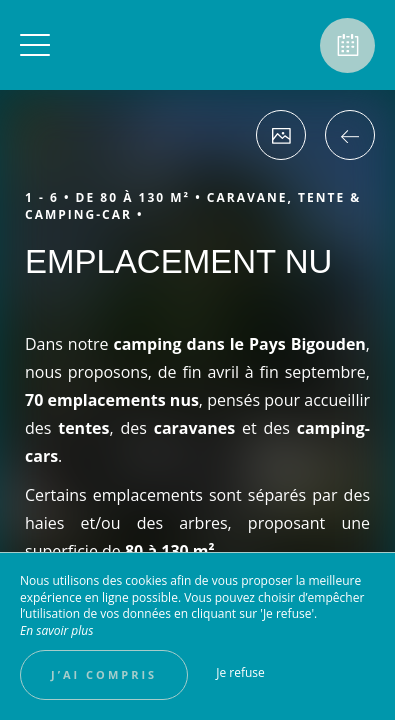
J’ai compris (104, 674)
